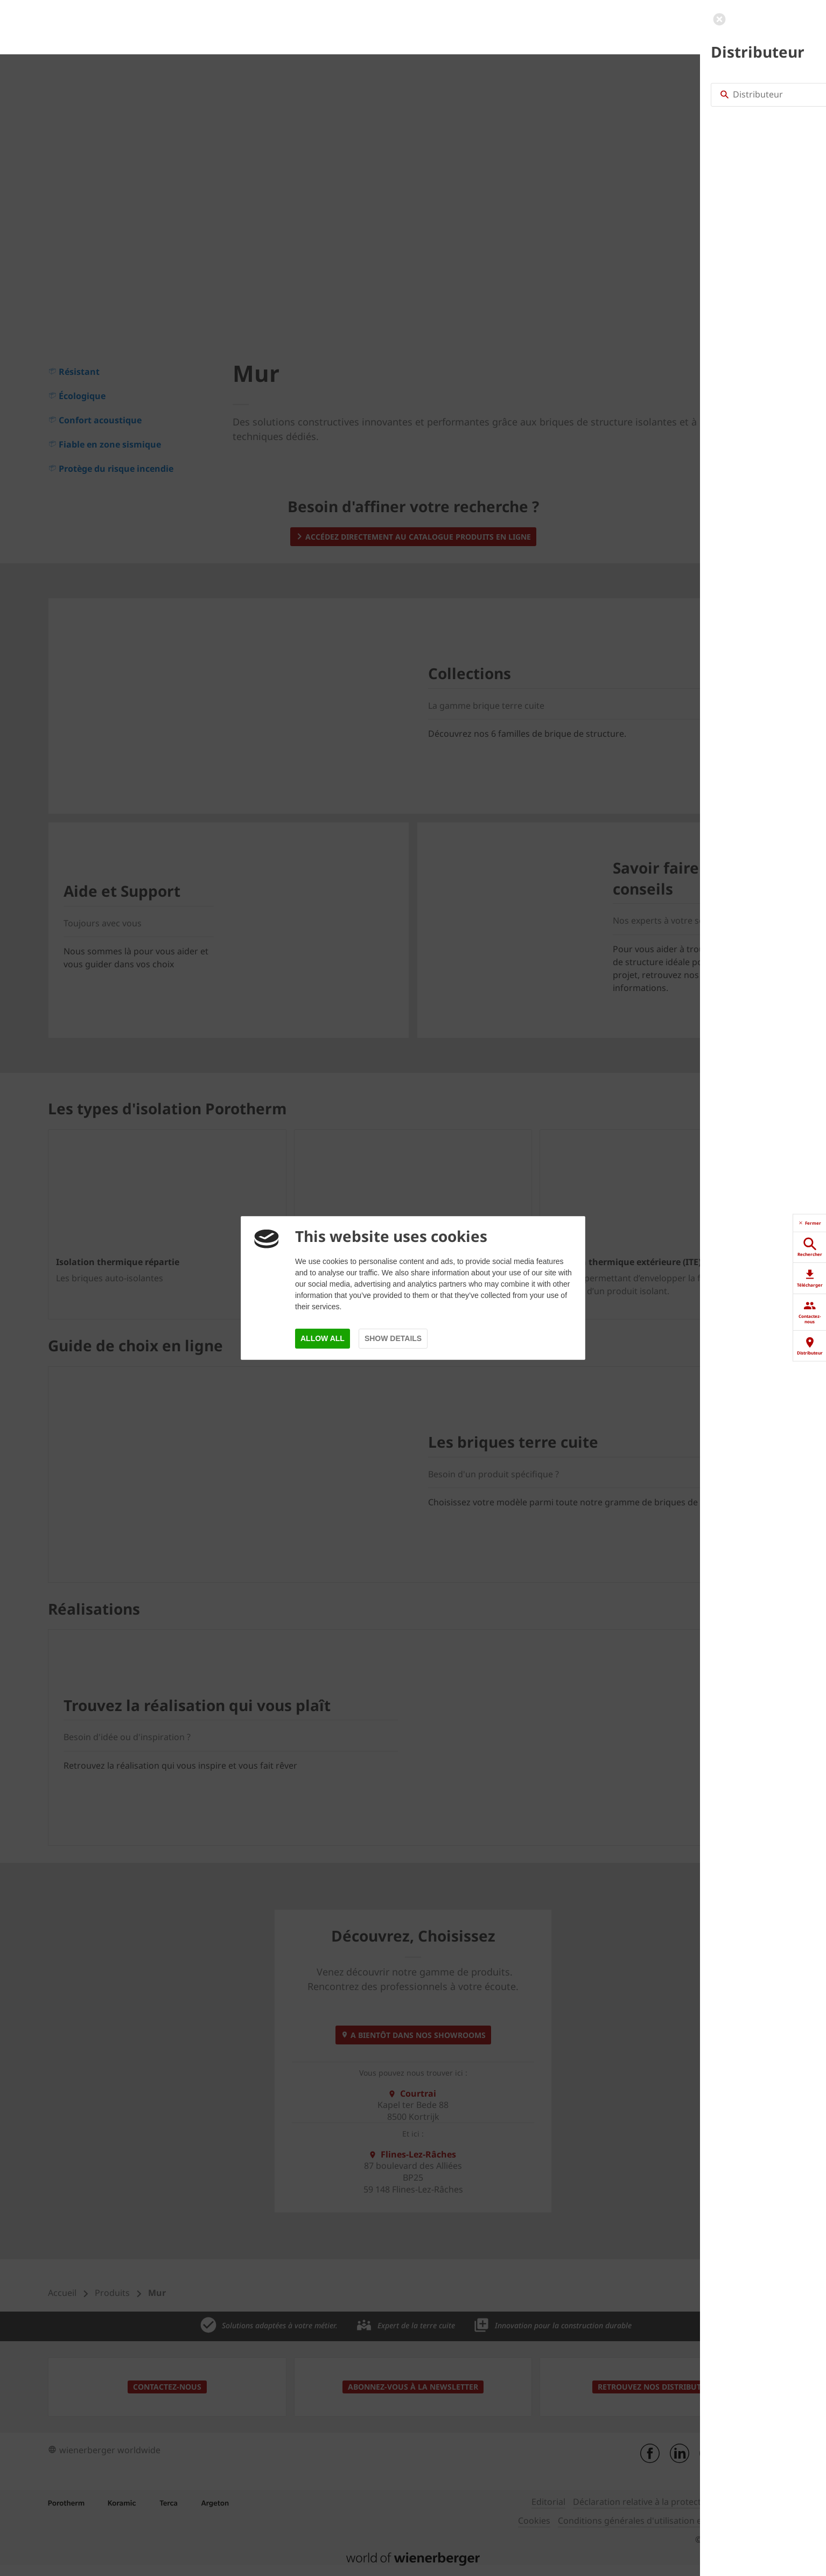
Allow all (322, 1338)
